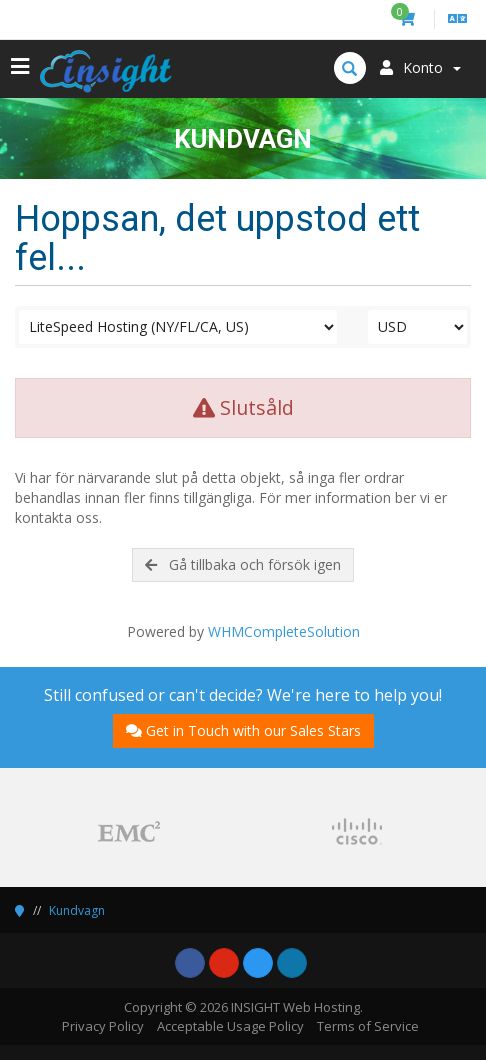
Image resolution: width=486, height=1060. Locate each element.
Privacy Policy (103, 1026)
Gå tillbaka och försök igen (243, 564)
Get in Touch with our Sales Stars (243, 730)
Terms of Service (368, 1026)
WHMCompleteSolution (284, 631)
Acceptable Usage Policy (230, 1026)
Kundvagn (77, 910)
